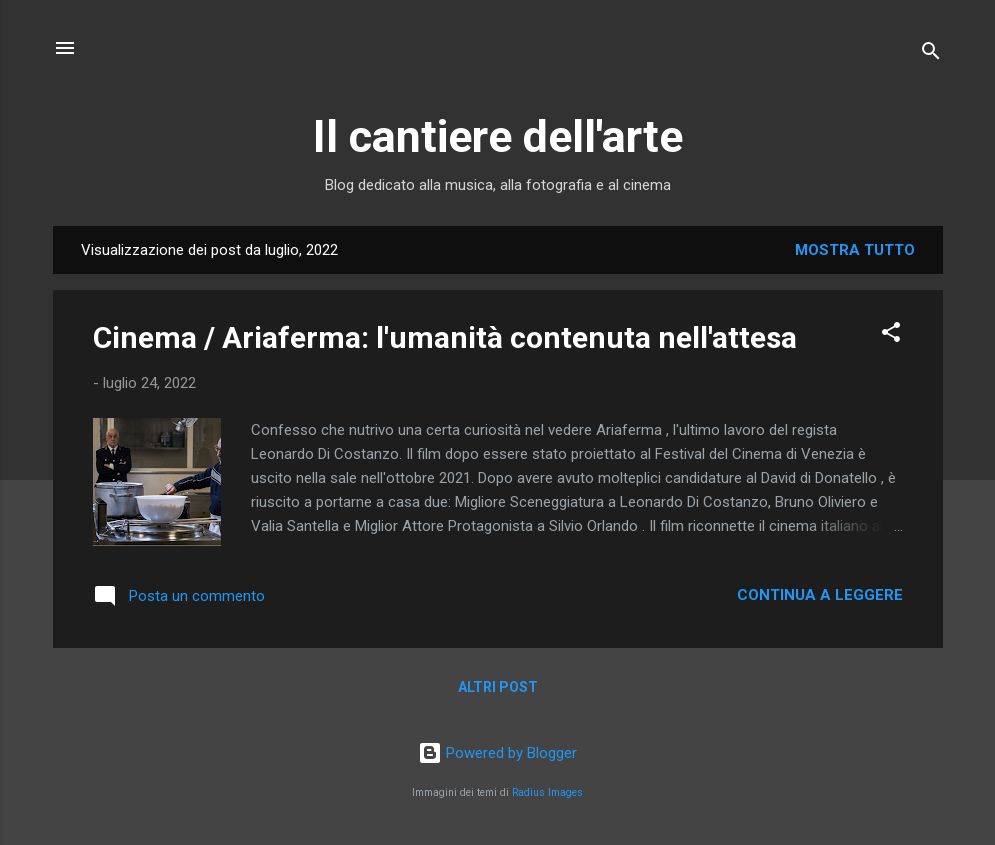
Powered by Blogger (497, 753)
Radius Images (547, 792)
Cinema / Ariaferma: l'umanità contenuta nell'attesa (445, 337)
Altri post (498, 687)
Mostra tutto (855, 250)
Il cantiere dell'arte (498, 136)
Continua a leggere (820, 595)
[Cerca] (931, 54)
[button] (891, 335)
